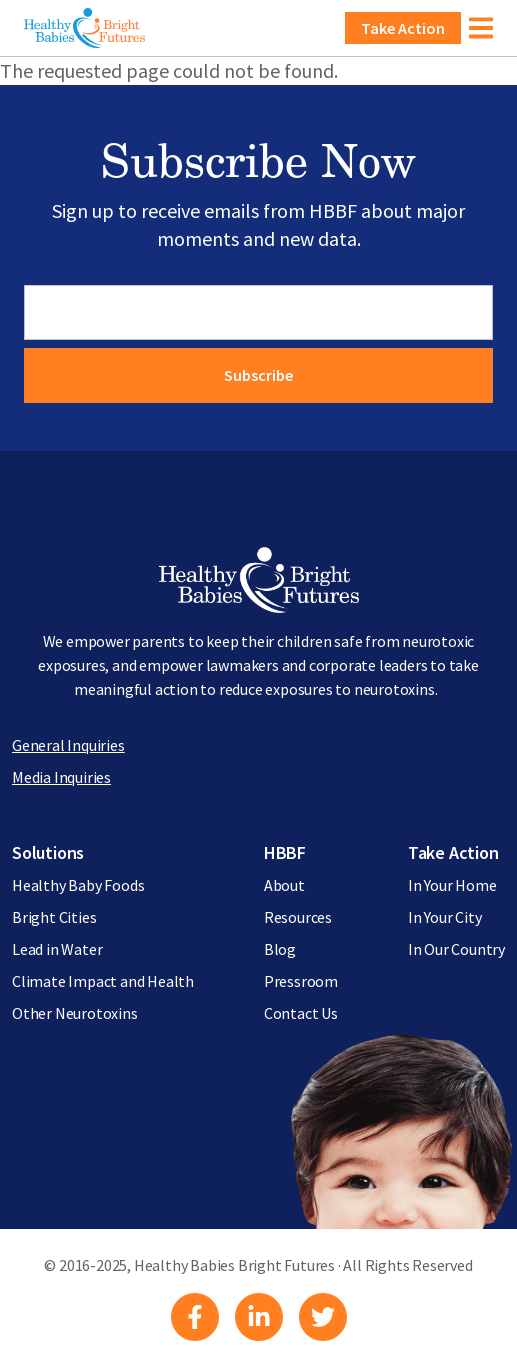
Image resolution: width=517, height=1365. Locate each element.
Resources (298, 917)
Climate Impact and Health (103, 981)
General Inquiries (68, 745)
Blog (280, 949)
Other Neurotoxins (75, 1013)
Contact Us (301, 1013)
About (284, 885)
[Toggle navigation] (481, 28)
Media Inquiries (61, 777)
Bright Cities (54, 917)
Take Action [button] (403, 28)
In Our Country (456, 949)
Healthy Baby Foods (78, 885)
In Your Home (452, 885)
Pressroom (301, 981)
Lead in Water (57, 949)
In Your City (445, 917)
